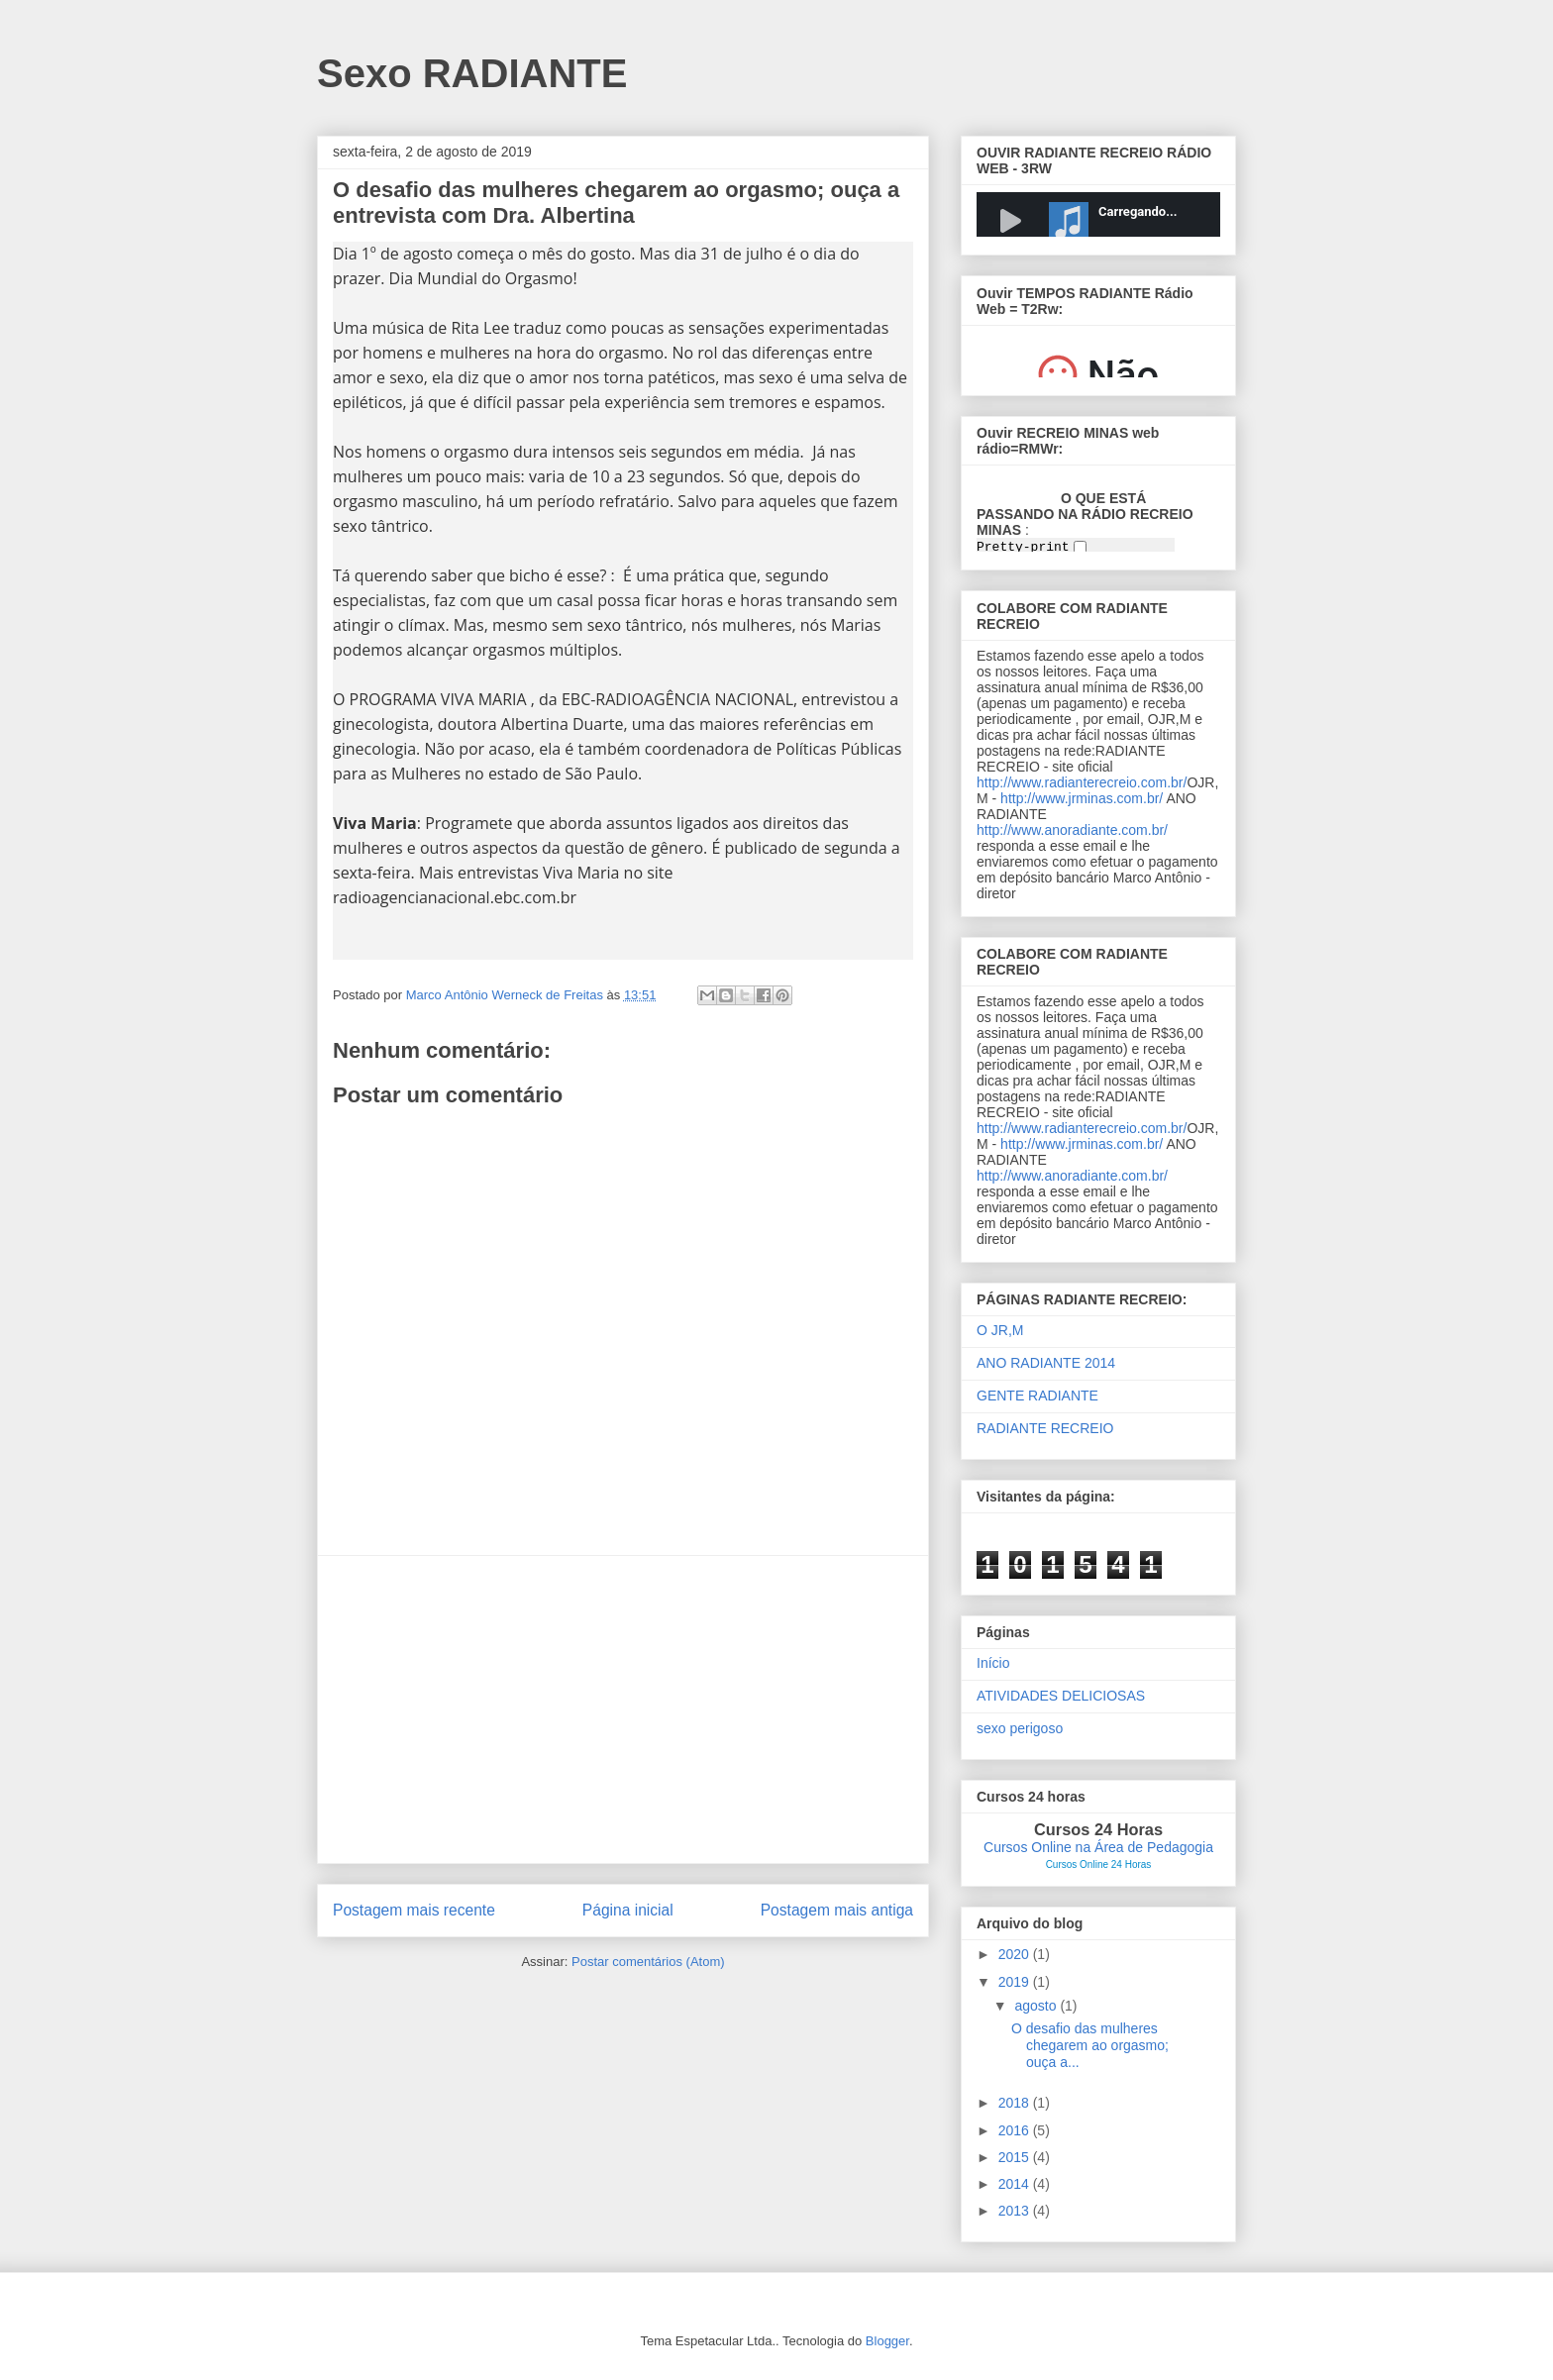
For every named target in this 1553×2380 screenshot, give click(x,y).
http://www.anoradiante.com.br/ (1072, 830)
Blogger (887, 2340)
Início (993, 1663)
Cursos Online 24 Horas (1099, 1864)
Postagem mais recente (414, 1910)
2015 (1015, 2157)
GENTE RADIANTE (1037, 1395)
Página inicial (627, 1910)
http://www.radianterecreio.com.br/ (1082, 782)
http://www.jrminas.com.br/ (1081, 798)
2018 (1015, 2103)
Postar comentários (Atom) (648, 1961)
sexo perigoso (1020, 1728)
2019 (1015, 1982)
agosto (1037, 2006)
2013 (1015, 2211)
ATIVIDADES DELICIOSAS (1061, 1696)
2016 (1015, 2130)
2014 (1015, 2184)
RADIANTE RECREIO (1045, 1428)
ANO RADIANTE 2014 (1046, 1363)
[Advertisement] (623, 1709)
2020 (1015, 1954)
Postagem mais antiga (837, 1910)
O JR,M (1000, 1330)
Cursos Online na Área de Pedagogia (1098, 1847)
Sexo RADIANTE (472, 73)
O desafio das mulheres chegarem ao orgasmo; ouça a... (1090, 2045)
